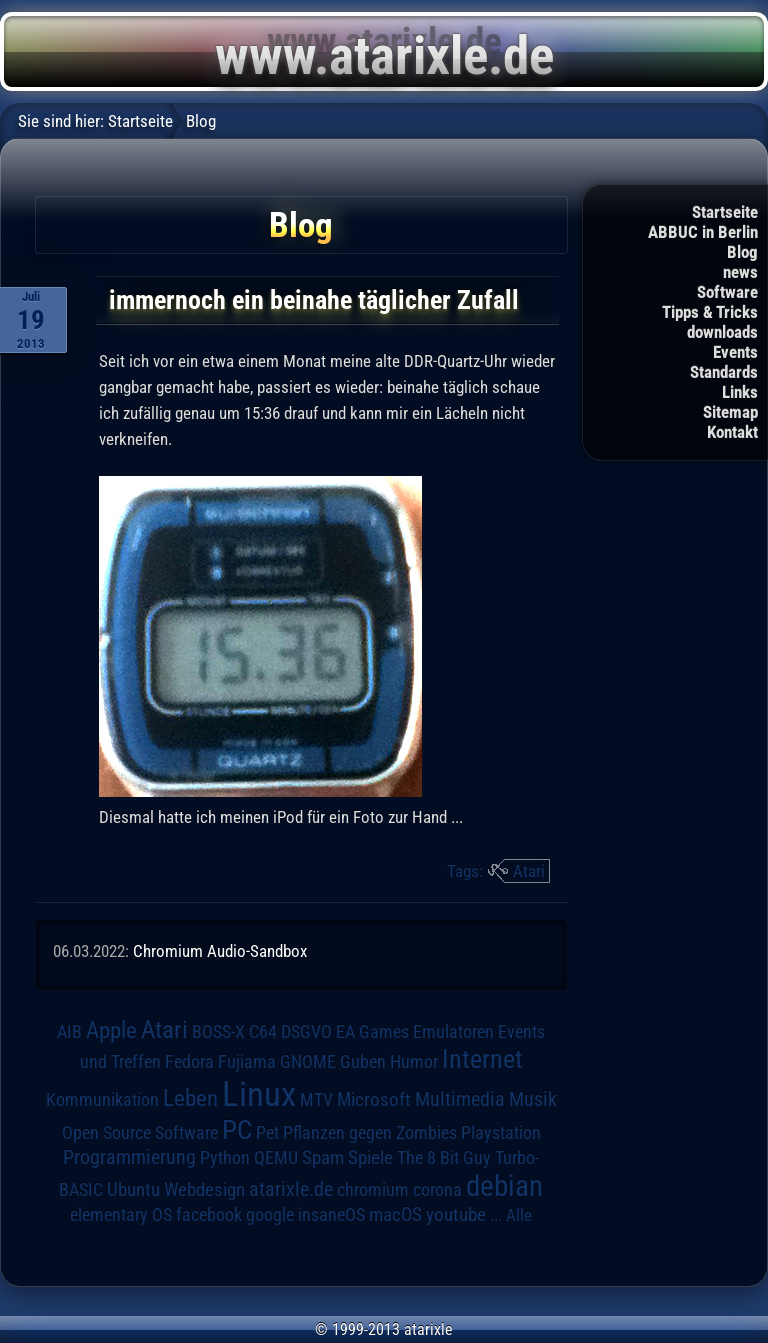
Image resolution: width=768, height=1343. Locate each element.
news (740, 272)
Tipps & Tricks (710, 312)
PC (237, 1130)
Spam (323, 1158)
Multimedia (460, 1099)
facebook (209, 1215)
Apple (111, 1030)
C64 (263, 1032)
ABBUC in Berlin (703, 232)
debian (504, 1186)
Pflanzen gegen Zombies (370, 1133)
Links (740, 392)
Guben (363, 1062)
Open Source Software (140, 1133)
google (270, 1215)
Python (225, 1158)
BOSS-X (218, 1032)
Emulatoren (453, 1031)
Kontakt (732, 432)
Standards (724, 372)
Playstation (501, 1133)
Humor (414, 1062)
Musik (533, 1099)
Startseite (725, 212)
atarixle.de (291, 1189)
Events (735, 352)
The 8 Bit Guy (444, 1157)
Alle (519, 1215)
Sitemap (730, 412)
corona (437, 1190)
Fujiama (247, 1061)
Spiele (370, 1157)
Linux (259, 1094)
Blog (742, 252)
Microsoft (374, 1099)
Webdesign (204, 1190)
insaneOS (331, 1215)
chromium (373, 1190)
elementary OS (121, 1214)
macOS (395, 1214)
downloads (722, 332)
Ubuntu (133, 1190)
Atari (529, 871)
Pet (267, 1133)
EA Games (372, 1032)
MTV (316, 1099)
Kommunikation (102, 1099)
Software (727, 292)
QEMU (276, 1158)
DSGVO (306, 1032)
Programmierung (129, 1157)
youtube (456, 1214)
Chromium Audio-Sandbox (220, 951)
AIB (69, 1032)
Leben (190, 1098)
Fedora (189, 1061)
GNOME (308, 1061)
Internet (482, 1059)
